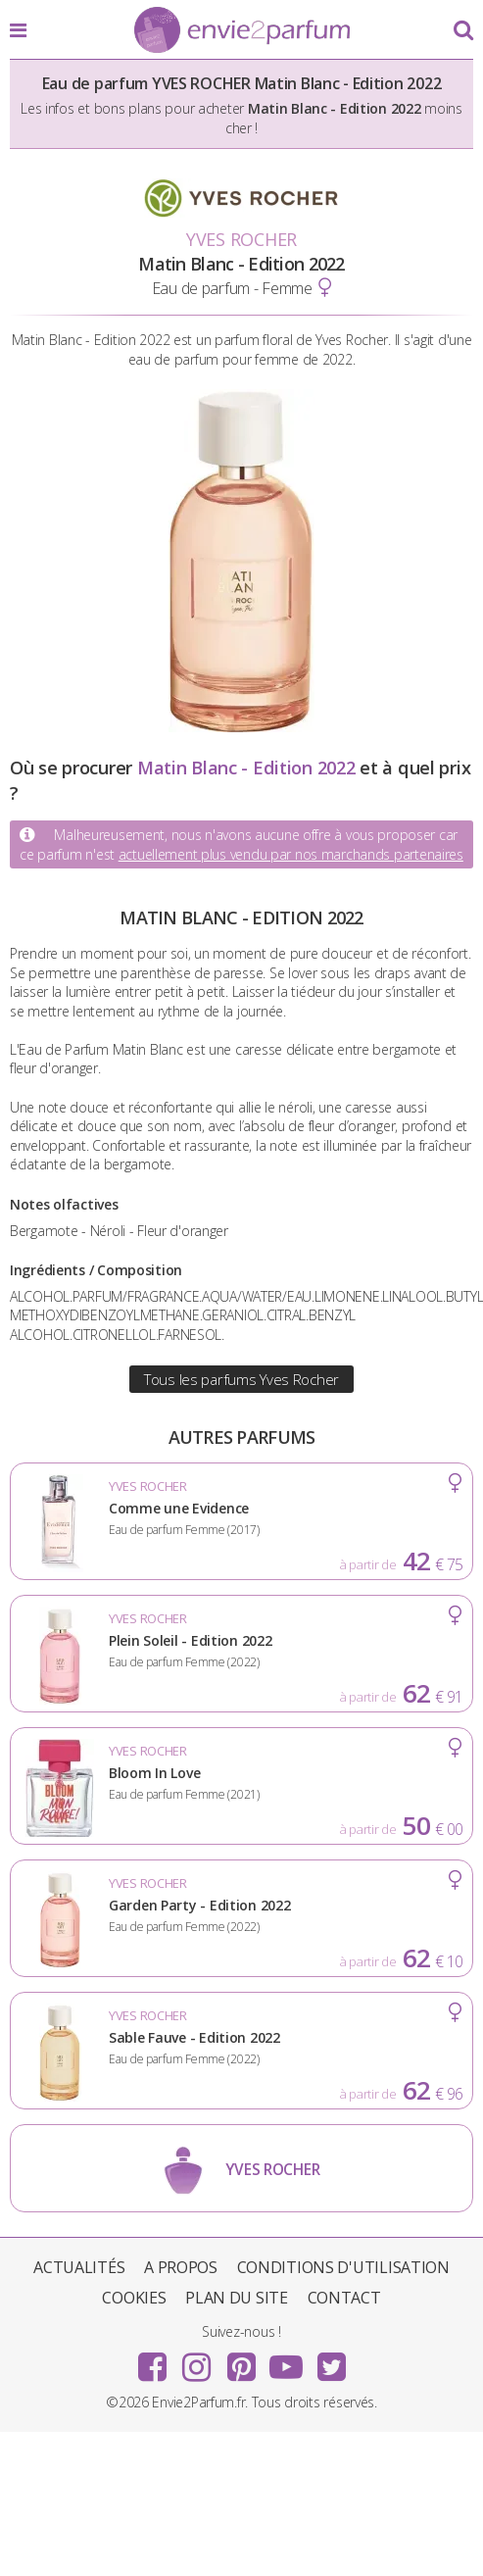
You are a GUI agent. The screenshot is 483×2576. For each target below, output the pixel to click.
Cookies (134, 2297)
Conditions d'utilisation (343, 2267)
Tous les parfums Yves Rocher (241, 1379)
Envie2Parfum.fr (242, 31)
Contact (344, 2297)
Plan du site (236, 2297)
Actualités (78, 2267)
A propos (180, 2267)
